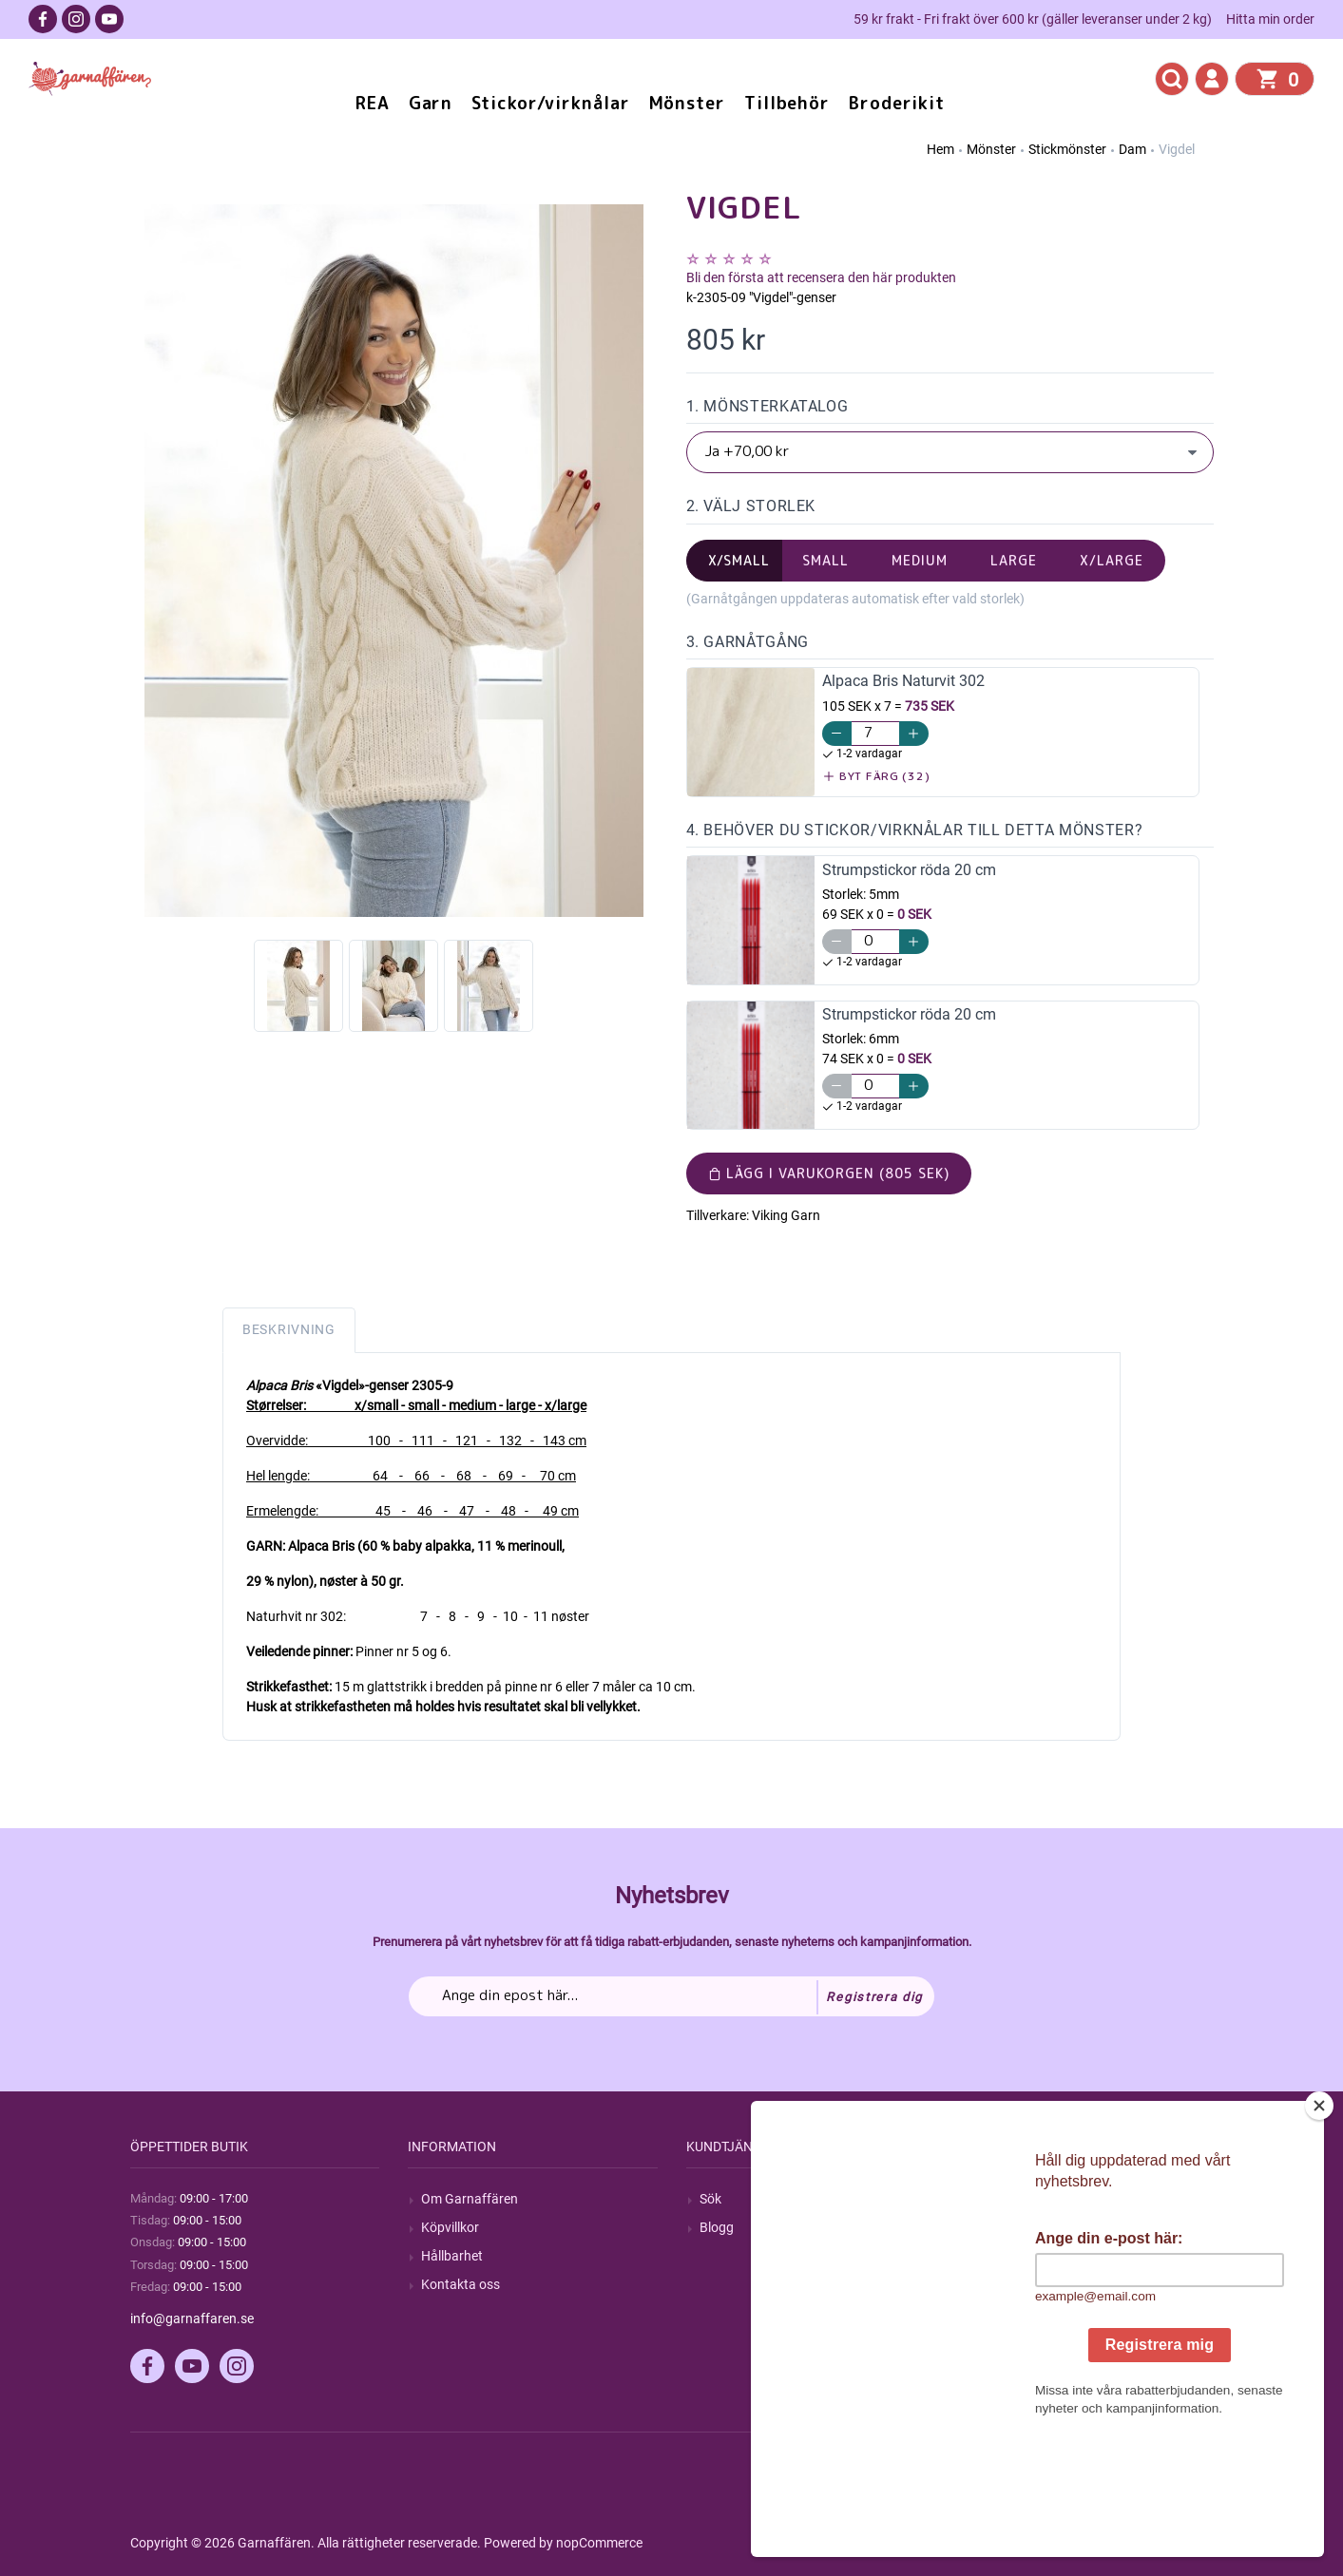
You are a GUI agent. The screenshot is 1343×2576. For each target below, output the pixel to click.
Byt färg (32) (877, 776)
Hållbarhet (452, 2255)
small (825, 560)
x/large (1111, 560)
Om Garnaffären (469, 2198)
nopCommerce (599, 2542)
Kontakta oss (460, 2284)
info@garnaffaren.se (192, 2318)
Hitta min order (1270, 19)
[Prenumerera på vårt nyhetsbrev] (671, 1996)
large (1013, 560)
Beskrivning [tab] (289, 1329)
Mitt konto (1007, 2198)
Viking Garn (786, 1215)
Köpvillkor (450, 2227)
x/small (739, 560)
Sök (710, 2198)
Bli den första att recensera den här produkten (821, 277)
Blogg (717, 2227)
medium (920, 560)
